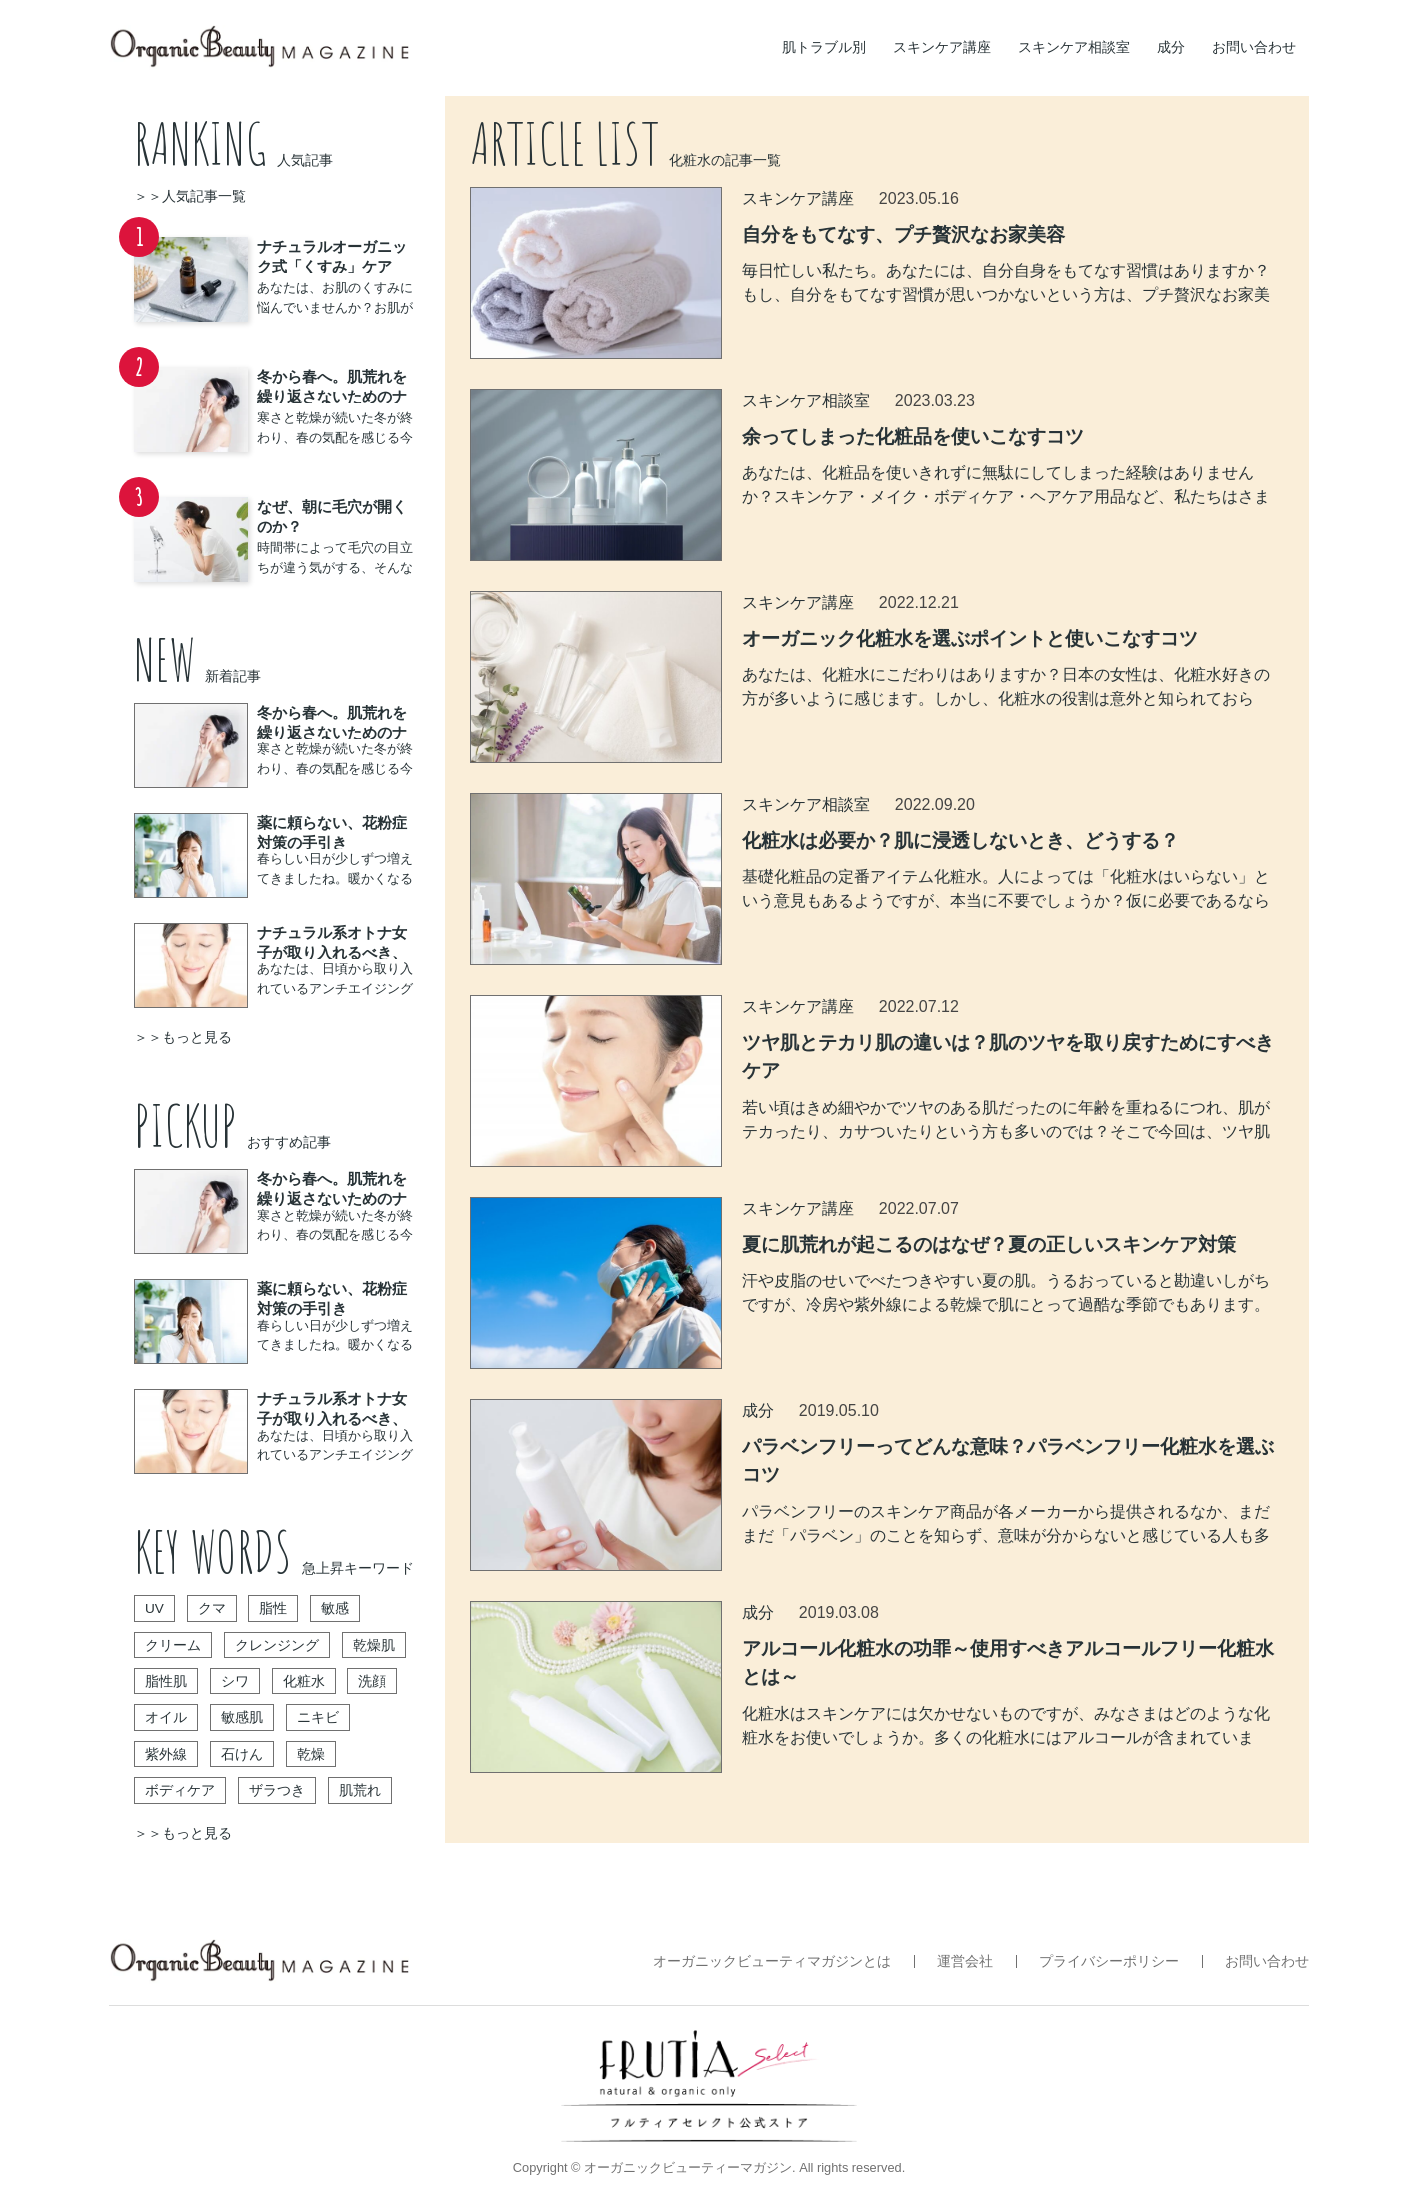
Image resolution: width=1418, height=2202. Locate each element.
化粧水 (304, 1681)
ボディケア (180, 1790)
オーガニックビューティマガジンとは (772, 1961)
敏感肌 (242, 1717)
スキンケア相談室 (1074, 47)
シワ (235, 1681)
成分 (1171, 47)
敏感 (335, 1608)
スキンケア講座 (942, 47)
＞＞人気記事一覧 (190, 196)
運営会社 (965, 1961)
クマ (212, 1608)
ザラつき (277, 1790)
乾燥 (311, 1754)
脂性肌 (166, 1681)
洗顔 (372, 1681)
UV (154, 1608)
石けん (242, 1754)
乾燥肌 (374, 1645)
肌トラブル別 (824, 47)
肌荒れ (360, 1790)
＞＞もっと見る (183, 1037)
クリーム (173, 1645)
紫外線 (166, 1754)
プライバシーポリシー (1109, 1961)
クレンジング (277, 1645)
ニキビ (318, 1717)
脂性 (273, 1608)
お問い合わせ (1254, 47)
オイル (166, 1717)
